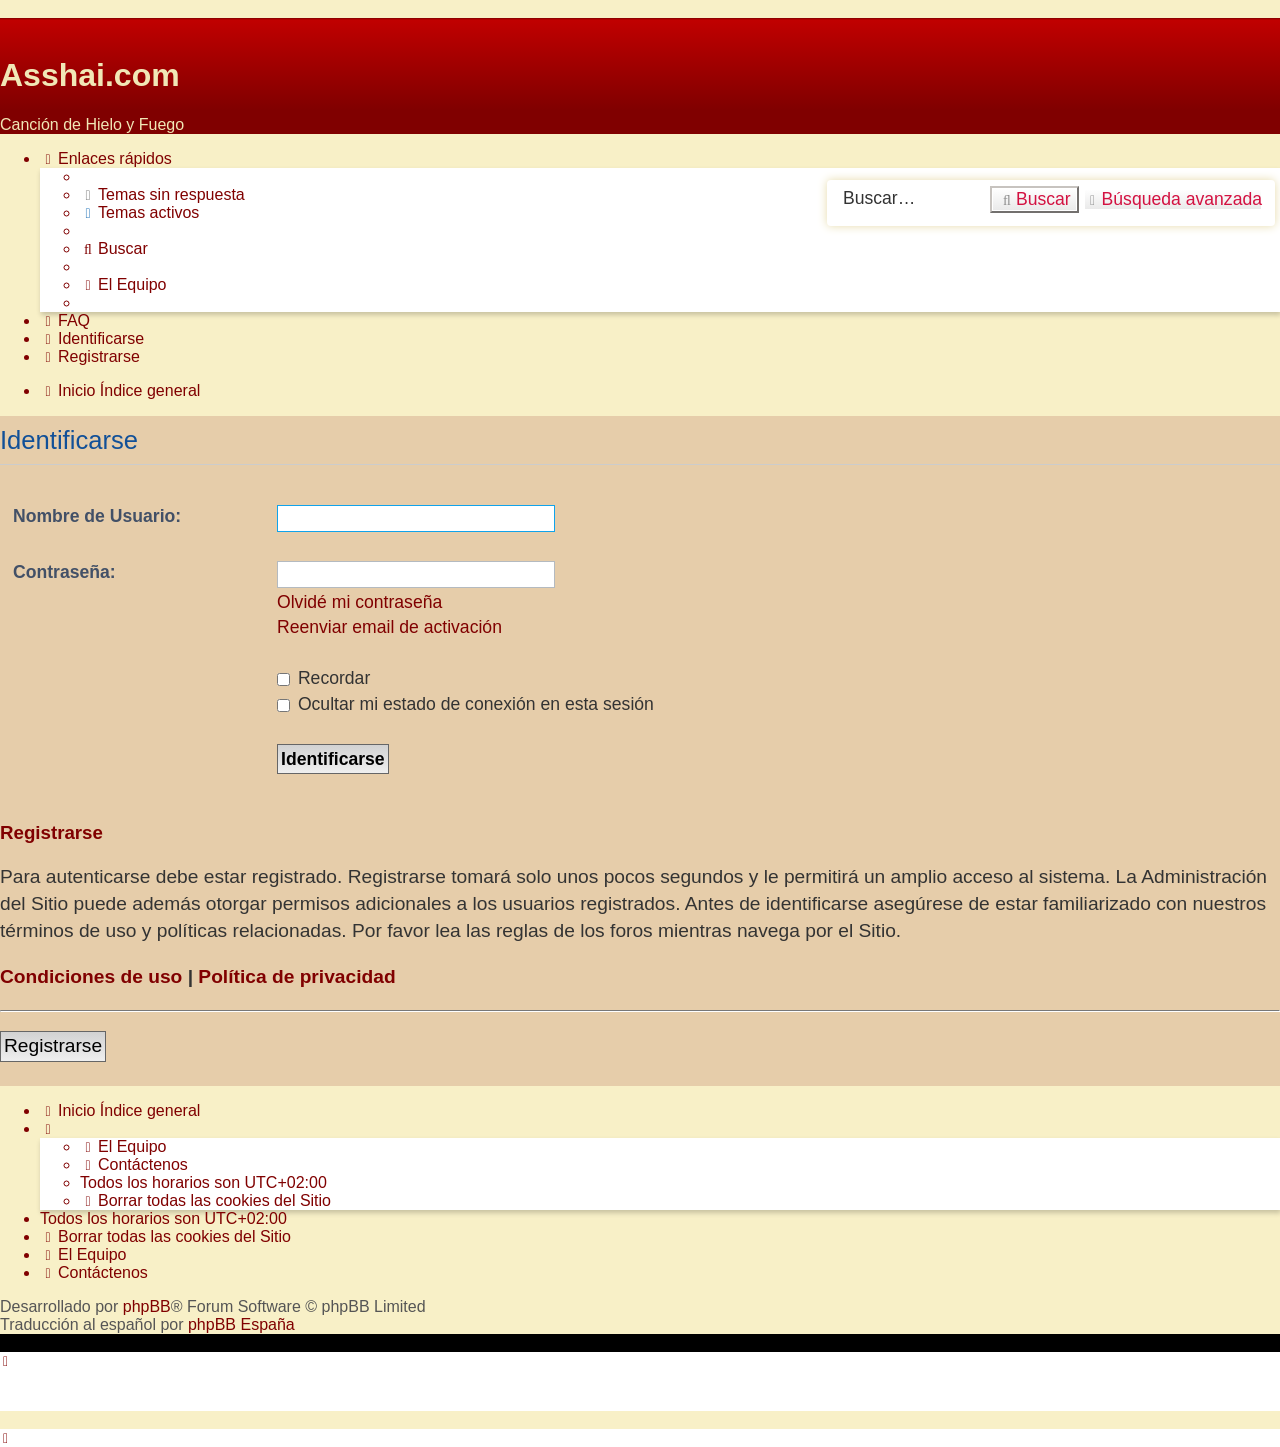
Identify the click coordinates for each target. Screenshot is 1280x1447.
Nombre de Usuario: (97, 516)
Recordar (323, 678)
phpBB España (241, 1324)
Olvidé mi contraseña (359, 602)
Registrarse (53, 1045)
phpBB (147, 1306)
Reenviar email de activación (389, 627)
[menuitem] (162, 195)
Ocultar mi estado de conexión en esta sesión (465, 704)
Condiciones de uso (91, 976)
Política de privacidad (296, 976)
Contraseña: (64, 572)
